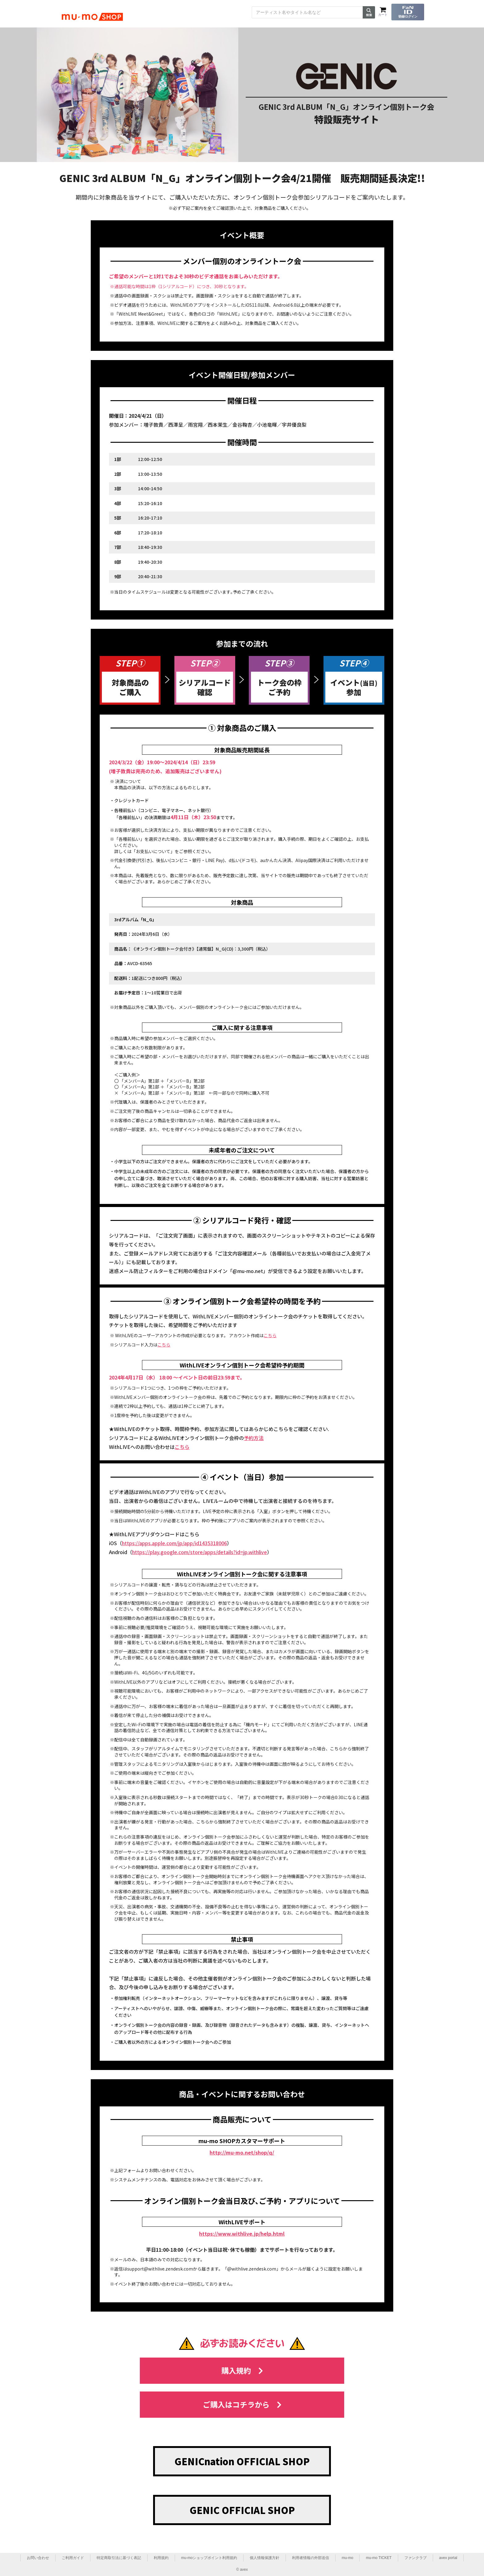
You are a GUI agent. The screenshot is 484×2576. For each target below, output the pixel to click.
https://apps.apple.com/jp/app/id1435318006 (174, 1543)
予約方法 (254, 1437)
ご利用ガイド (73, 2558)
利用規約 (161, 2558)
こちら (270, 1335)
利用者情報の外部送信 (310, 2558)
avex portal (448, 2558)
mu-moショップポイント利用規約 (209, 2558)
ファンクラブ (415, 2558)
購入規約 (242, 2370)
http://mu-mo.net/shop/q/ (242, 2152)
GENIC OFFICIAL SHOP (242, 2510)
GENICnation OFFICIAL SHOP (242, 2461)
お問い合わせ (38, 2558)
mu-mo (347, 2558)
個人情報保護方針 (264, 2558)
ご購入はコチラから (242, 2404)
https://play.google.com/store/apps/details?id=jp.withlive (199, 1552)
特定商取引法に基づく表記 (119, 2558)
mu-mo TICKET (378, 2558)
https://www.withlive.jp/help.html (242, 2233)
